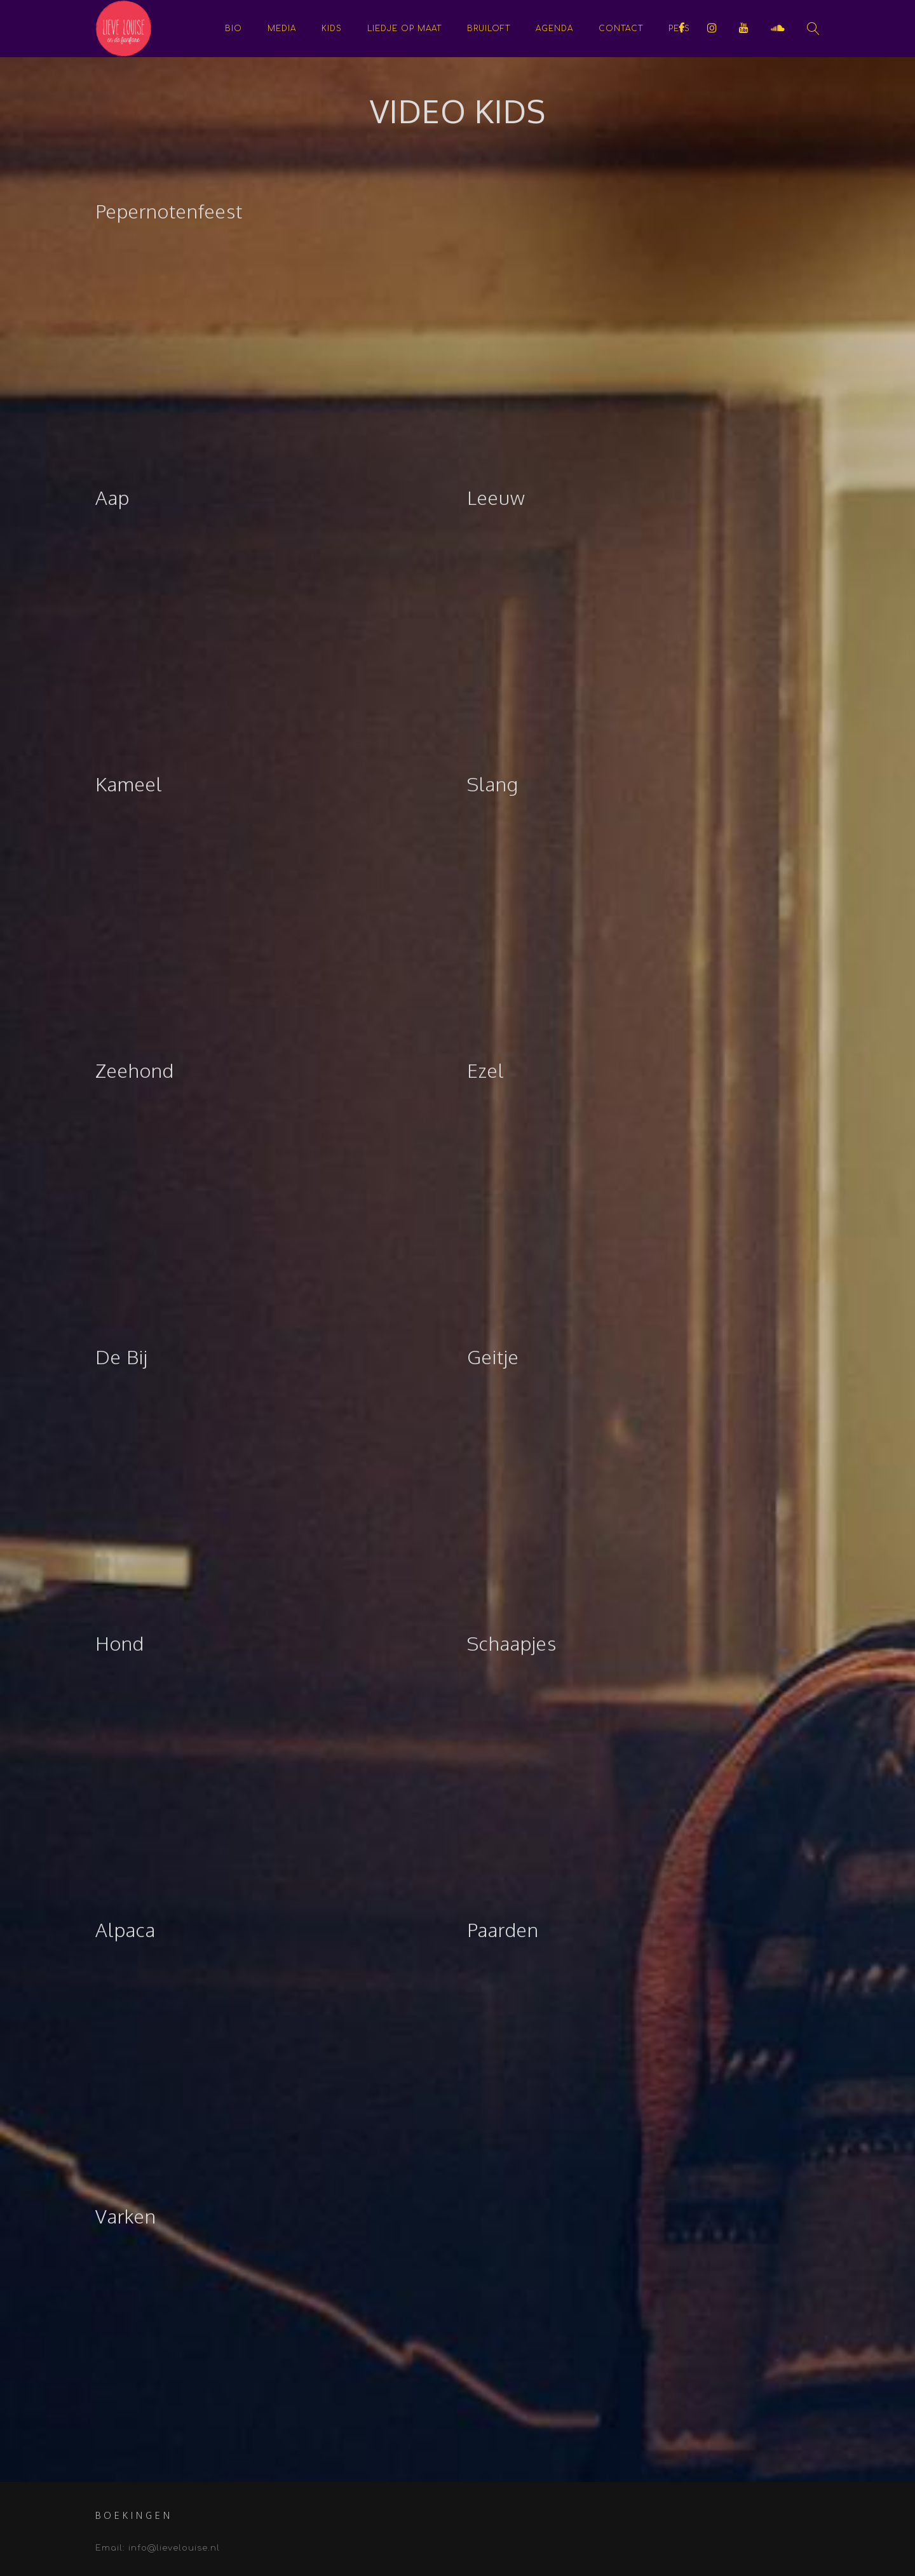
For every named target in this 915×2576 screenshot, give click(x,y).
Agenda (554, 28)
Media (282, 28)
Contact (621, 28)
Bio (233, 28)
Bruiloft (488, 28)
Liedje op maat (404, 28)
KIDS (332, 28)
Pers (679, 28)
